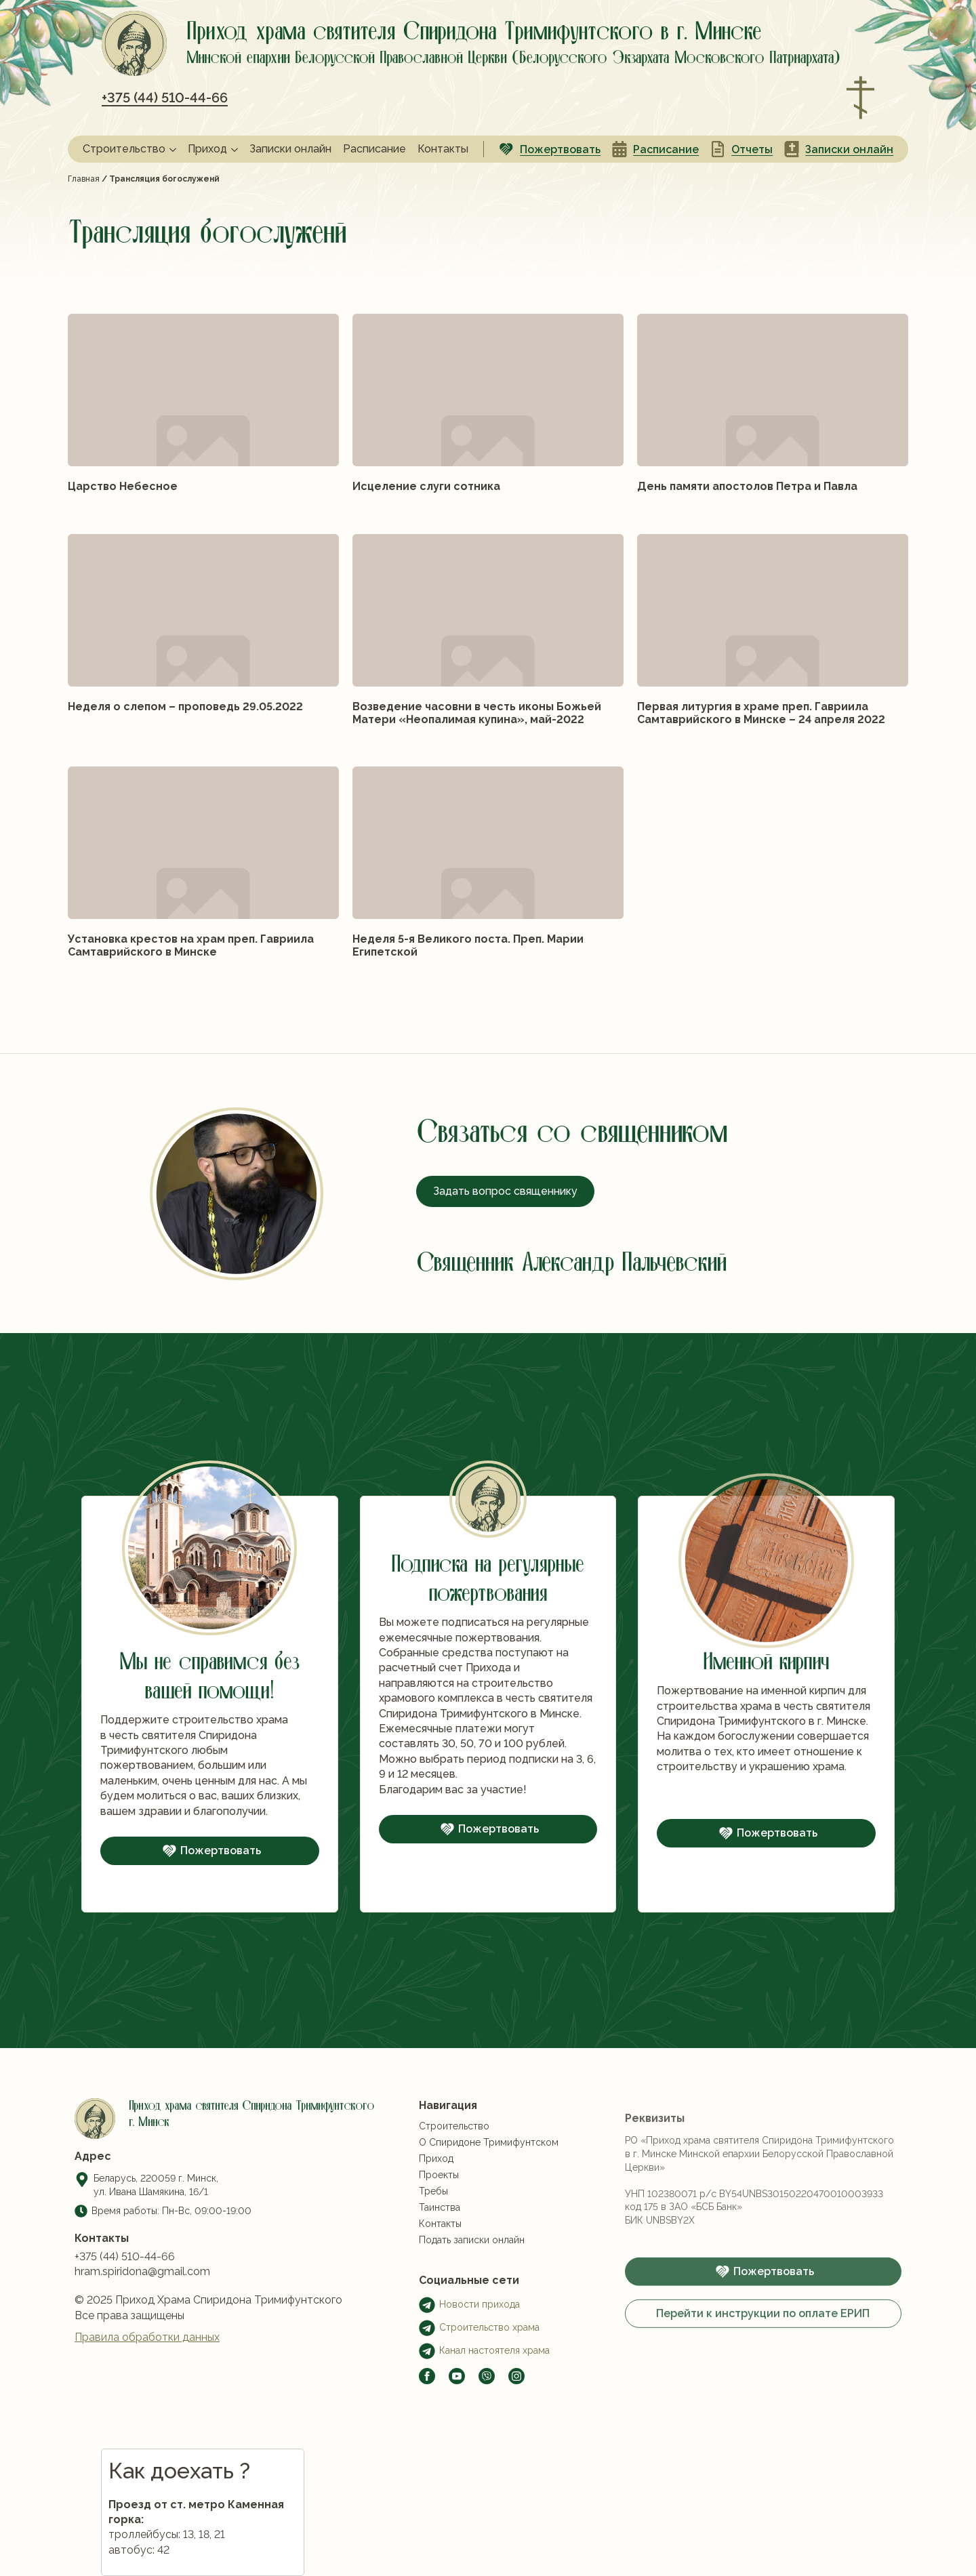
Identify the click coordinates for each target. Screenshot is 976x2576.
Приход (207, 149)
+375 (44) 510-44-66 (165, 97)
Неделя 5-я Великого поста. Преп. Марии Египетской (468, 945)
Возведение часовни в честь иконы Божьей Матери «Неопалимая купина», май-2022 (476, 713)
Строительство (124, 149)
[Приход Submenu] (235, 149)
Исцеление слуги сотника (426, 486)
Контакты (443, 149)
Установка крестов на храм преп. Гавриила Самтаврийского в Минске (191, 945)
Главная (84, 179)
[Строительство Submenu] (173, 149)
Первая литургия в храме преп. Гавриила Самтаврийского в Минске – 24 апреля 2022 (761, 713)
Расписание (374, 149)
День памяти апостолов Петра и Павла (747, 486)
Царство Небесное (123, 486)
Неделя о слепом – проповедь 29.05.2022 (185, 706)
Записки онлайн (290, 149)
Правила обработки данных (147, 2368)
